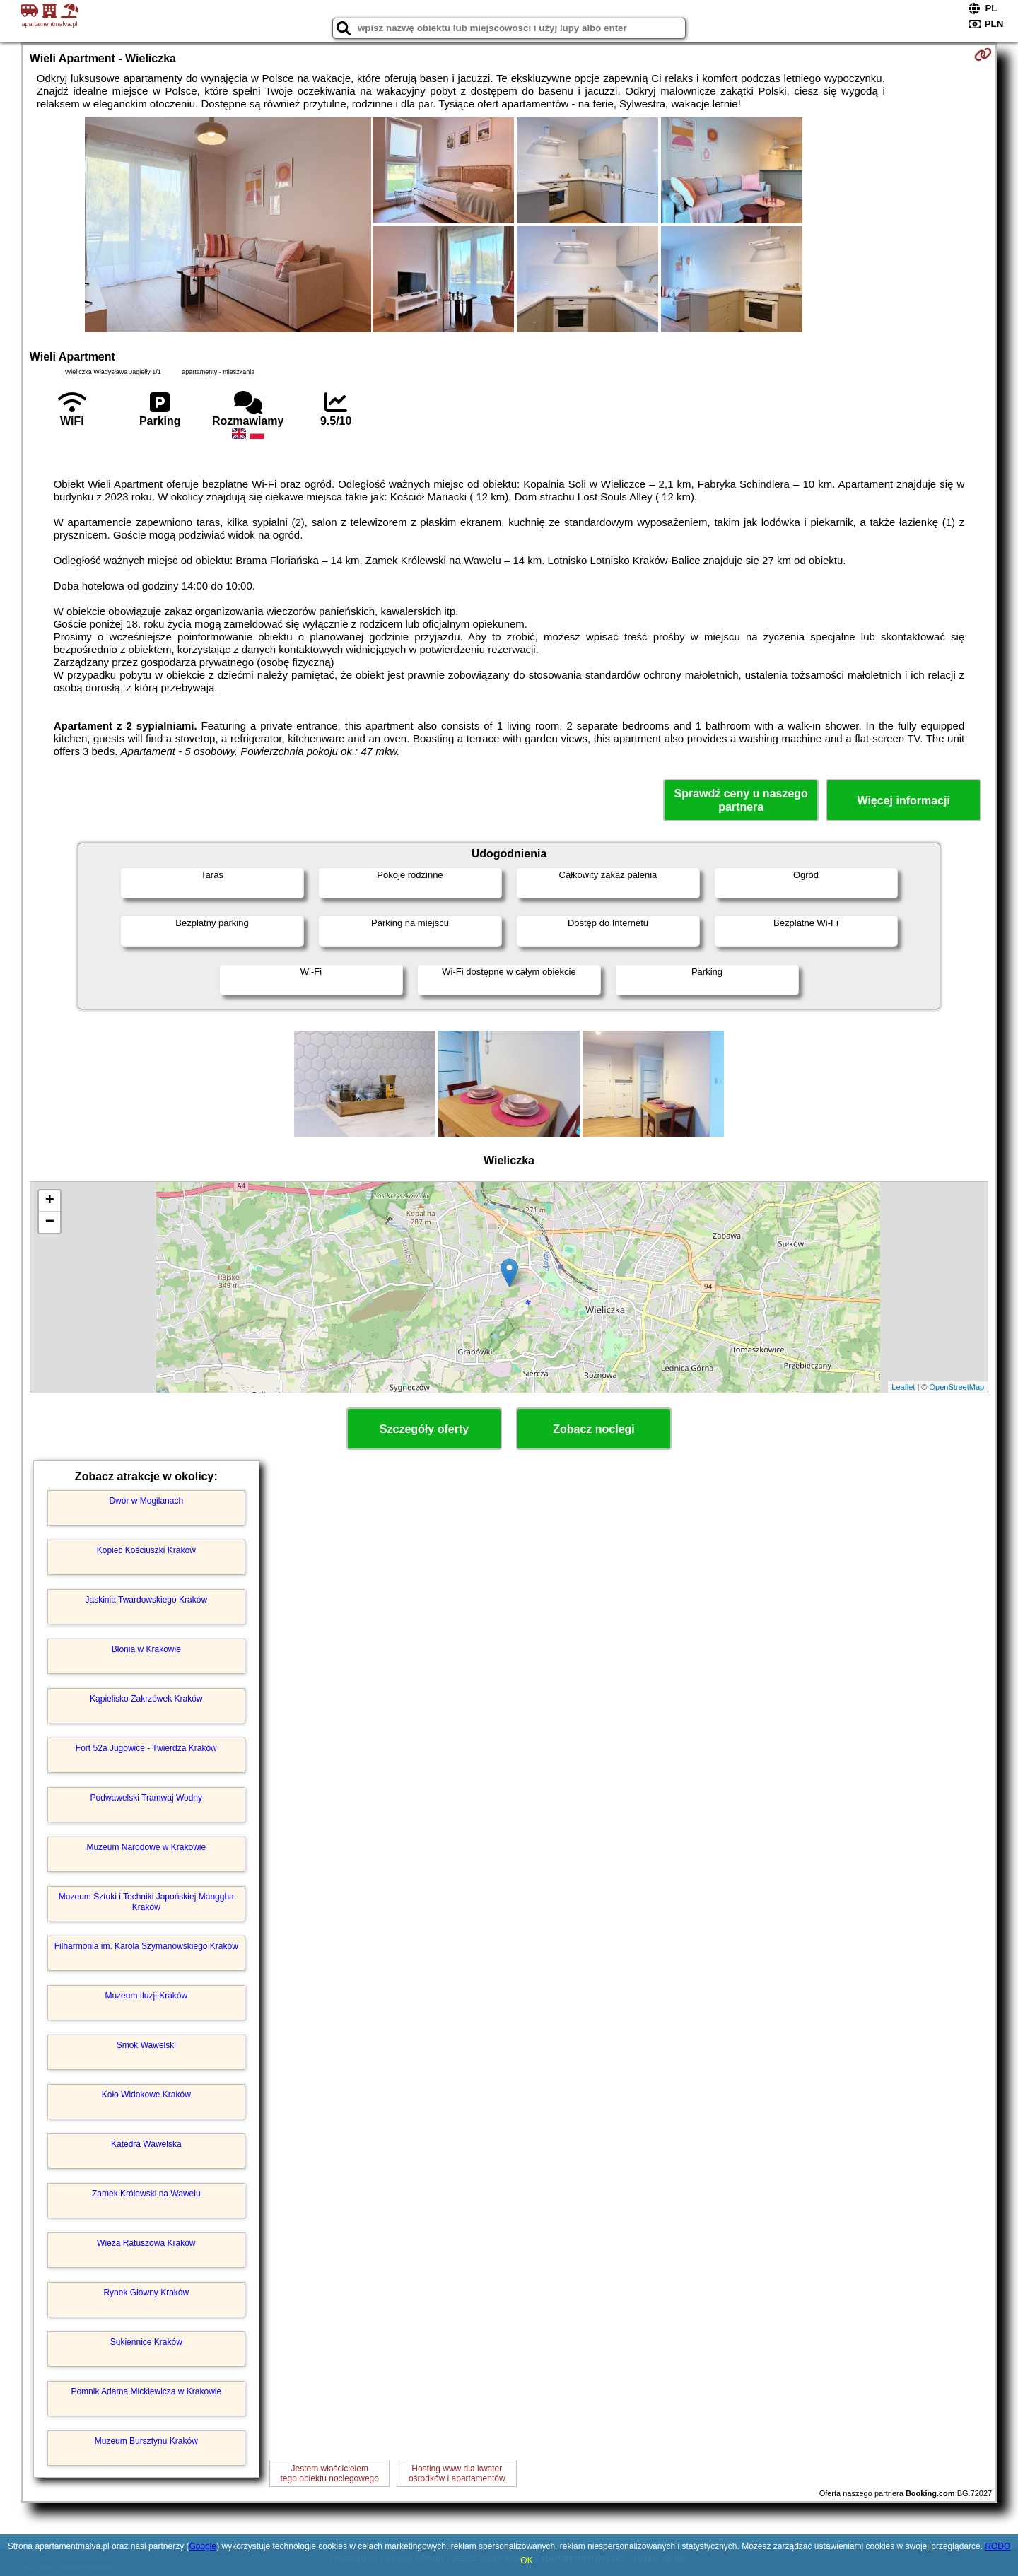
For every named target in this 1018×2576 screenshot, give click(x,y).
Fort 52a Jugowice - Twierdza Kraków (146, 1748)
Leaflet (903, 1387)
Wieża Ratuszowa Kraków (146, 2243)
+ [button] (49, 1201)
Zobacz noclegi (594, 1429)
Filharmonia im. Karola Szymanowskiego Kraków (146, 1946)
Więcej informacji (903, 801)
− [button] (49, 1222)
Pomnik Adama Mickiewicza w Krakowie (146, 2391)
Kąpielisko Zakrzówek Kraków (146, 1699)
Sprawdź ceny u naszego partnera (740, 800)
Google (202, 2546)
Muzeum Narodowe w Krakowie (146, 1847)
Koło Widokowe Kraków (146, 2095)
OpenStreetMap (957, 1387)
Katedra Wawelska (146, 2144)
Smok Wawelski (146, 2045)
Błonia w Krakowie (146, 1649)
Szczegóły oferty (424, 1429)
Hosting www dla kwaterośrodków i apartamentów (457, 2473)
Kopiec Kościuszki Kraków (146, 1550)
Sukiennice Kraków (146, 2342)
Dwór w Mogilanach (146, 1501)
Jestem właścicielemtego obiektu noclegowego (330, 2473)
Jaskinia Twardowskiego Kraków (147, 1600)
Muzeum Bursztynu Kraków (146, 2441)
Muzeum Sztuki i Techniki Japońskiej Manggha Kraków (146, 1901)
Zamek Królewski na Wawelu (146, 2194)
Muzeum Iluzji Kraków (146, 1996)
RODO (997, 2546)
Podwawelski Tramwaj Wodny (146, 1798)
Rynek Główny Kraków (146, 2292)
